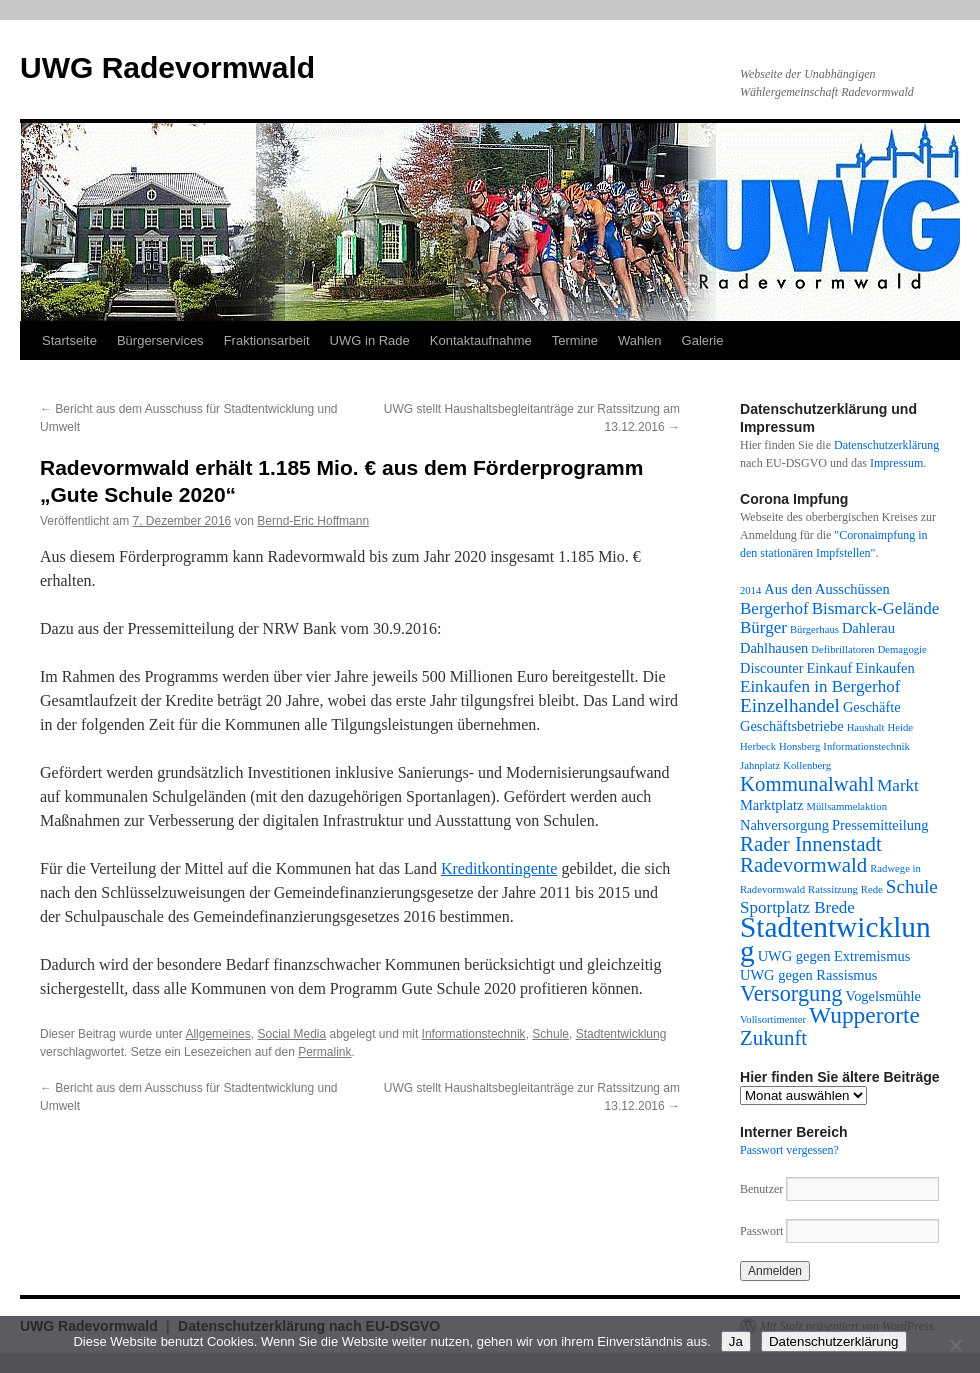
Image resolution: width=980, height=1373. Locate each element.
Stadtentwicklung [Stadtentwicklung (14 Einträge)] (835, 939)
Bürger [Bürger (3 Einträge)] (763, 627)
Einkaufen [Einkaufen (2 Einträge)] (884, 668)
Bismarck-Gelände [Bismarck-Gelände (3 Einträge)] (876, 608)
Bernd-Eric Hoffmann (313, 521)
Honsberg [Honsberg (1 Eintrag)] (799, 746)
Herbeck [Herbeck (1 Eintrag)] (758, 746)
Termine (575, 340)
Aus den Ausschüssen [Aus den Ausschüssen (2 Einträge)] (826, 589)
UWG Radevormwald (167, 67)
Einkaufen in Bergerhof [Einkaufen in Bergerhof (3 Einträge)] (820, 686)
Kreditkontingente (499, 868)
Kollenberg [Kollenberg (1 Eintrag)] (807, 765)
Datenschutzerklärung (886, 445)
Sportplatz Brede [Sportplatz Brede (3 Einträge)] (797, 907)
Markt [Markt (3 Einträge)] (898, 785)
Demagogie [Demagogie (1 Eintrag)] (902, 649)
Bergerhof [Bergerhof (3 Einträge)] (774, 608)
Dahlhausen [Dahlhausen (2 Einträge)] (774, 648)
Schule (550, 1034)
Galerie (703, 340)
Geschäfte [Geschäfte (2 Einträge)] (872, 707)
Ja (736, 1341)
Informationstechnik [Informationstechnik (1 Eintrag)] (866, 746)
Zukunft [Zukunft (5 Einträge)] (773, 1038)
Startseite (69, 340)
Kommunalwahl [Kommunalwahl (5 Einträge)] (807, 784)
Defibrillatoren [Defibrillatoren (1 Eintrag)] (842, 649)
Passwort (761, 1231)
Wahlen (640, 340)
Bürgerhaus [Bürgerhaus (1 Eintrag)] (814, 629)
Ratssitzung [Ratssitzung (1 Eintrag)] (833, 889)
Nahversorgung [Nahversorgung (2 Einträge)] (784, 825)
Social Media (291, 1034)
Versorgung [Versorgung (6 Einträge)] (791, 993)
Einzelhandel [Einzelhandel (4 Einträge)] (790, 705)
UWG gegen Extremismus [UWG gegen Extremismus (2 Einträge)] (834, 956)
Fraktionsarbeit (267, 340)
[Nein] (955, 1345)
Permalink (324, 1052)
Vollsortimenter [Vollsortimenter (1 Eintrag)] (773, 1019)
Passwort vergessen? (789, 1150)
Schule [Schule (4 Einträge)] (912, 886)
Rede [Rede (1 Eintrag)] (872, 889)
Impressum (896, 463)
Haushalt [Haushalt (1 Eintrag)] (866, 727)
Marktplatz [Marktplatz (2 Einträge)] (771, 805)
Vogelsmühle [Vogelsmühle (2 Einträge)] (883, 996)
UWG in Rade (370, 340)
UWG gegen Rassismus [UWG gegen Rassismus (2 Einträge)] (808, 975)
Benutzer (763, 1189)
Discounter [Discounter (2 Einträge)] (772, 668)
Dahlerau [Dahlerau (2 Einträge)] (868, 628)
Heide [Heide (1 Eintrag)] (900, 727)
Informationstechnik (474, 1034)
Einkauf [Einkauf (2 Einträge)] (830, 668)
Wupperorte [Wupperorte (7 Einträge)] (864, 1015)
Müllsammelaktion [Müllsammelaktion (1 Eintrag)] (846, 806)
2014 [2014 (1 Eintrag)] (750, 590)
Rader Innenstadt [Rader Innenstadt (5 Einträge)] (811, 844)
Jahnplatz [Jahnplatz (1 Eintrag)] (760, 765)
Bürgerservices (160, 340)
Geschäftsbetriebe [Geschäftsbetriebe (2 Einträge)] (792, 726)
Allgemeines (217, 1034)
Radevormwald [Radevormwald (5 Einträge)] (803, 865)
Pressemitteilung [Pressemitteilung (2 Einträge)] (880, 825)
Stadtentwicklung (621, 1034)
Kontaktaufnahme (481, 340)
